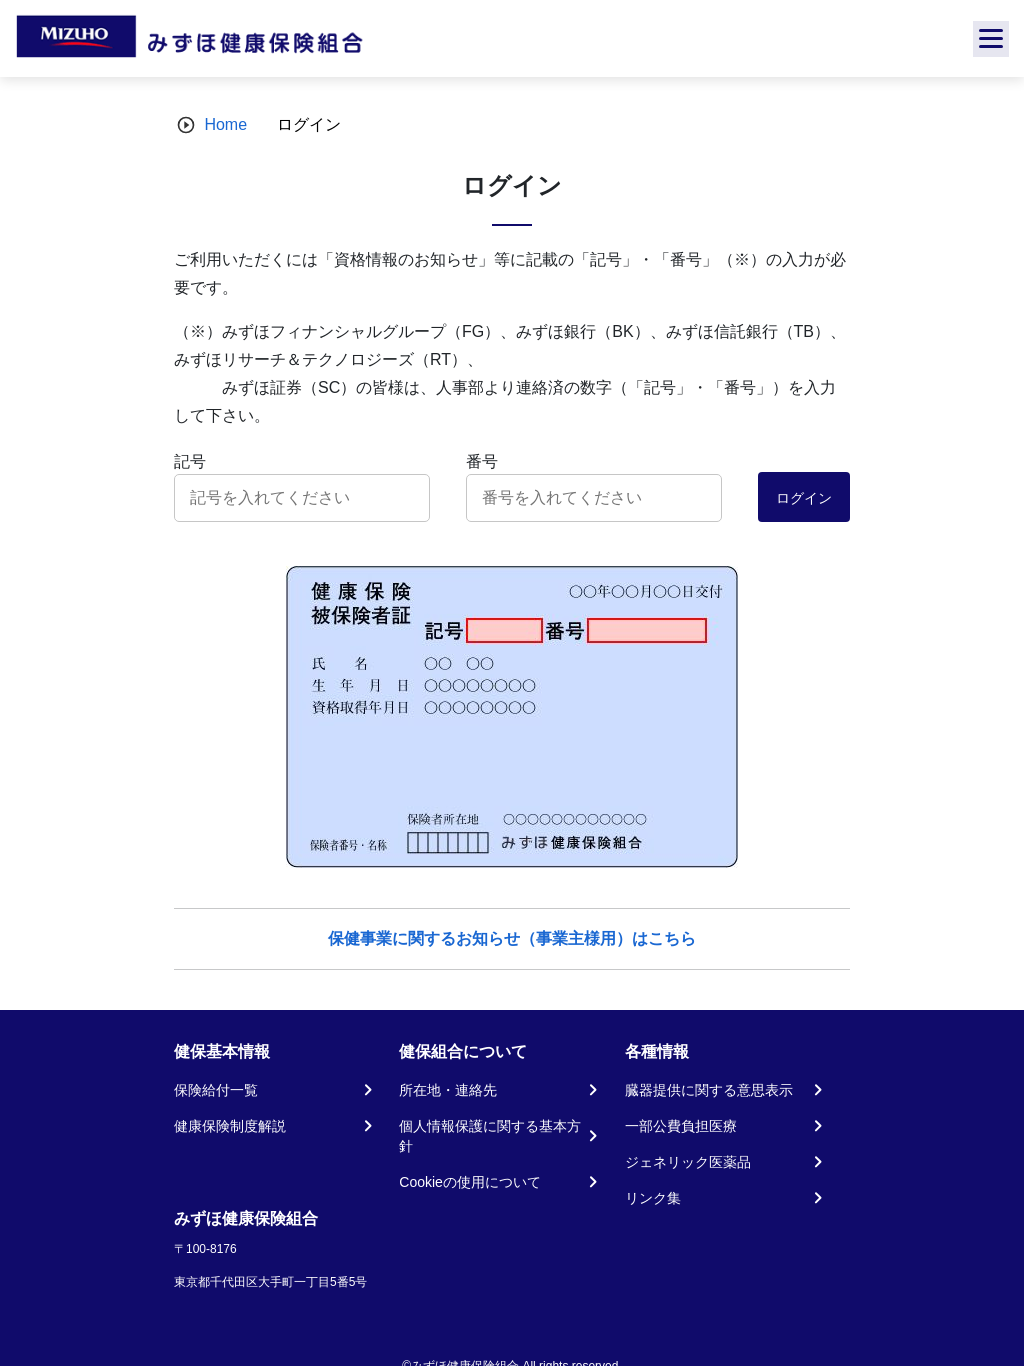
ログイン (804, 498)
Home (225, 124)
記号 (190, 461)
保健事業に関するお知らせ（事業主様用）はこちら (512, 938)
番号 (482, 461)
